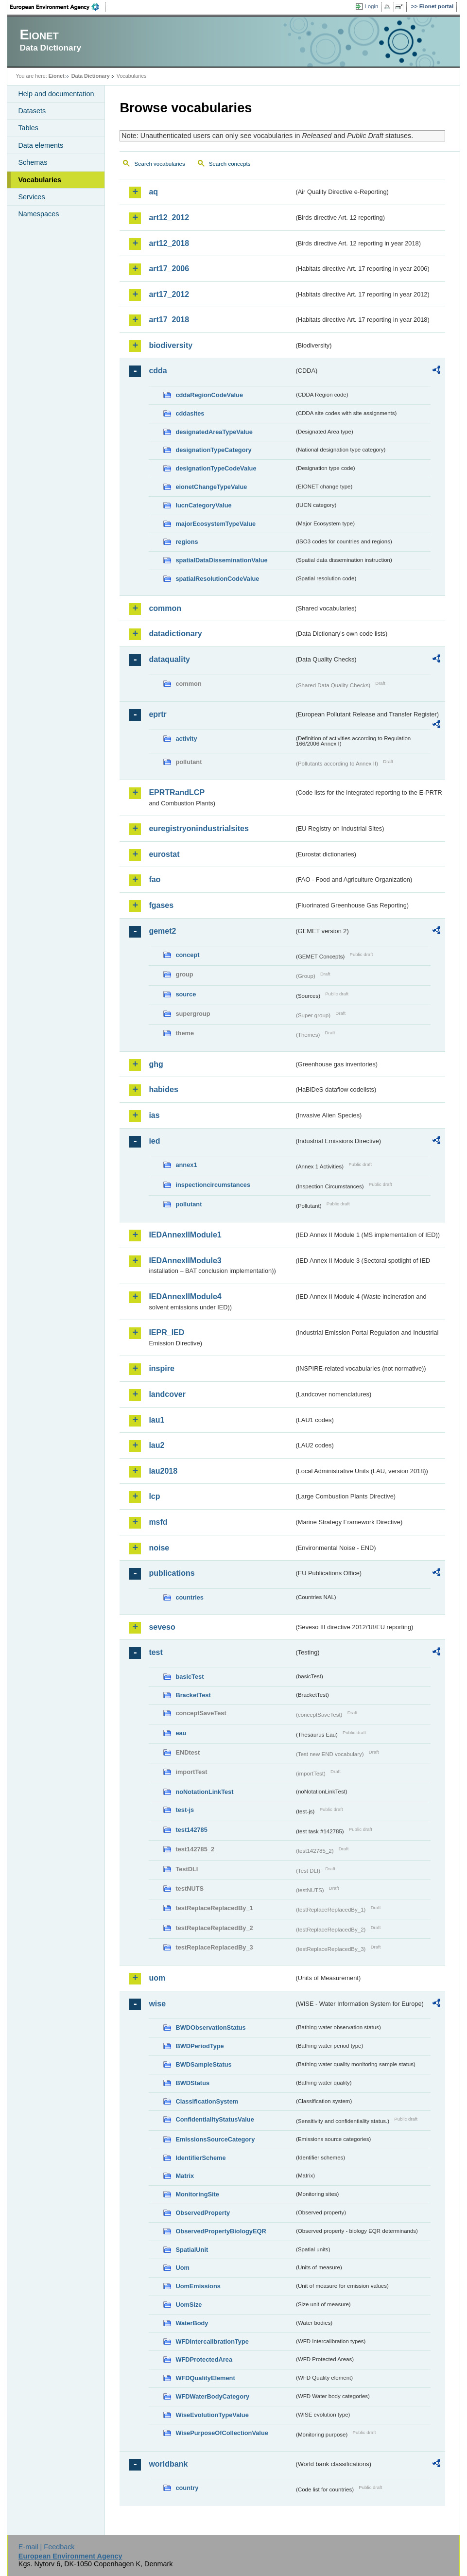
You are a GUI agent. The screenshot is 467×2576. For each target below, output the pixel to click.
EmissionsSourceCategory (215, 2139)
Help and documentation (56, 94)
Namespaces (38, 214)
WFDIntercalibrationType (212, 2341)
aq (153, 192)
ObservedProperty (202, 2212)
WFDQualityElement (205, 2378)
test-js (184, 1809)
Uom (182, 2267)
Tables (28, 128)
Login (371, 6)
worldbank (168, 2464)
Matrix (184, 2175)
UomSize (188, 2304)
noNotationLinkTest (204, 1791)
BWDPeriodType (199, 2046)
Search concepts (230, 164)
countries (189, 1597)
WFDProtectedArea (203, 2359)
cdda (158, 370)
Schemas (32, 162)
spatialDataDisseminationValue (221, 560)
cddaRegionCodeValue (209, 395)
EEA (57, 7)
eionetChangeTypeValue (211, 486)
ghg (156, 1064)
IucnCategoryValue (203, 505)
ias (154, 1115)
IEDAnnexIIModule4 (185, 1296)
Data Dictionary (90, 76)
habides (163, 1089)
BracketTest (192, 1695)
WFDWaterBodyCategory (212, 2396)
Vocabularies (39, 180)
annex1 (186, 1164)
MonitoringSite (197, 2194)
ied (154, 1141)
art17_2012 (169, 294)
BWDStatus (192, 2083)
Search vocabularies (159, 164)
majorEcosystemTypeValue (215, 523)
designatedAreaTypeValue (213, 431)
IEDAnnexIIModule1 (185, 1235)
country (186, 2487)
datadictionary (175, 633)
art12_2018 (169, 243)
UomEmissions (197, 2286)
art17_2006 (169, 268)
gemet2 (162, 931)
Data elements (40, 145)
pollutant (188, 1204)
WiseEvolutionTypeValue (211, 2415)
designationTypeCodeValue (215, 468)
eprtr (157, 714)
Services (31, 197)
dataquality (169, 659)
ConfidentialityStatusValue (214, 2119)
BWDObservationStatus (210, 2027)
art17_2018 (169, 319)
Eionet (57, 76)
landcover (167, 1394)
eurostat (164, 854)
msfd (158, 1522)
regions (186, 541)
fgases (161, 905)
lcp (154, 1496)
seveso (162, 1627)
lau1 (156, 1420)
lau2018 (163, 1471)
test (155, 1652)
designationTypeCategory (213, 449)
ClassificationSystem (206, 2101)
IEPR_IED (166, 1332)
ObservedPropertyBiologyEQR (220, 2231)
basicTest (189, 1676)
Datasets (32, 111)
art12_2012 (169, 217)
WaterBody (191, 2323)
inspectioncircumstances (212, 1184)
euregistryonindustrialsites (198, 828)
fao (154, 879)
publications (171, 1573)
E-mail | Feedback (46, 2547)
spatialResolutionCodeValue (217, 578)
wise (157, 2004)
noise (159, 1548)
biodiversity (170, 345)
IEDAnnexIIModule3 (185, 1260)
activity (186, 738)
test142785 (191, 1829)
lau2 (156, 1445)
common (165, 608)
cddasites (189, 413)
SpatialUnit (191, 2249)
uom (157, 1978)
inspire (161, 1368)
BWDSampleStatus (203, 2064)
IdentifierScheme (200, 2157)
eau (180, 1733)
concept (187, 954)
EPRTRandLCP (177, 792)
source (185, 994)
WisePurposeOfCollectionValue (221, 2433)
